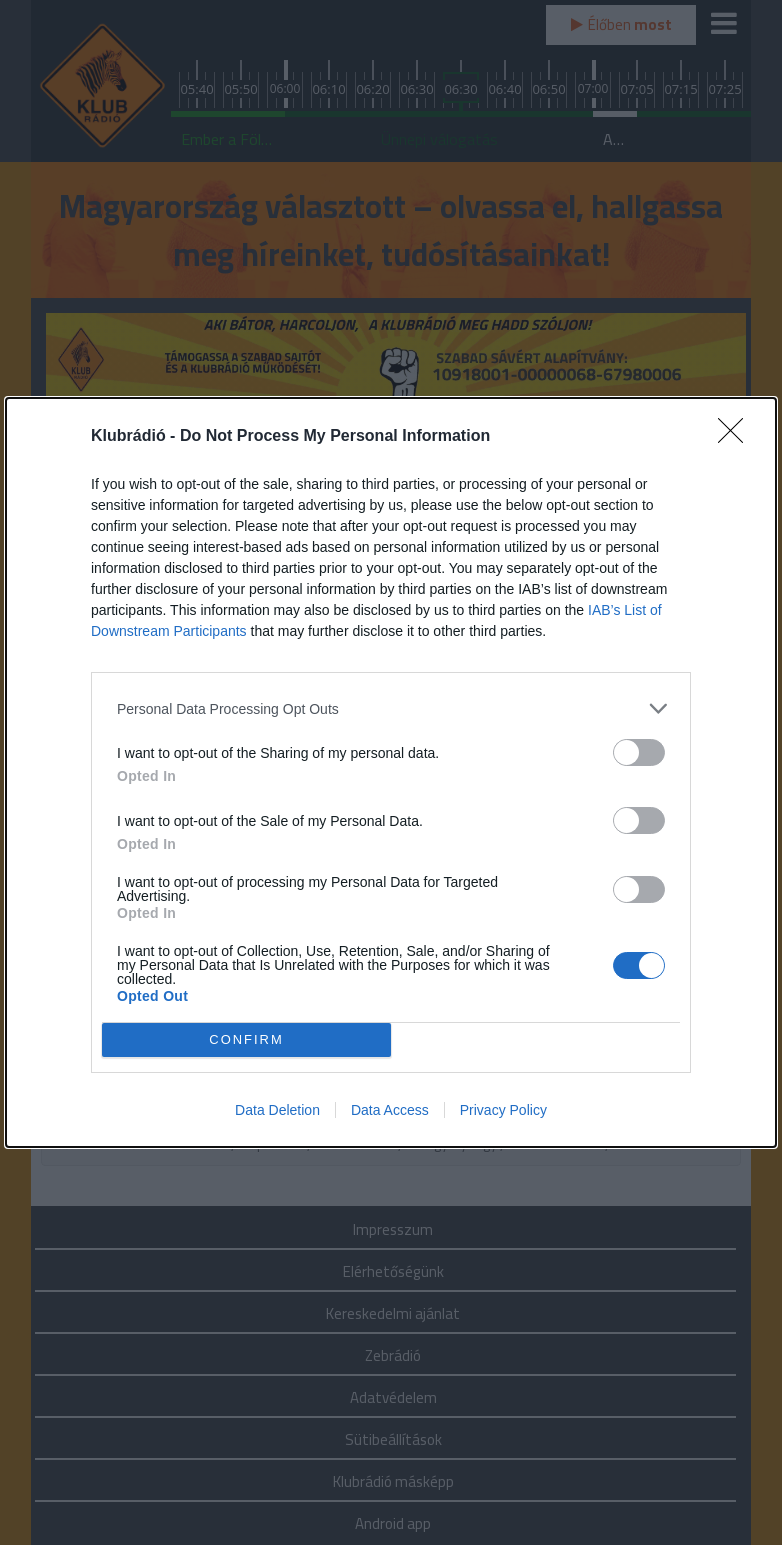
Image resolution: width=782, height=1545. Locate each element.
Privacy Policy (503, 1110)
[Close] (737, 437)
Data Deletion (277, 1110)
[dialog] (391, 772)
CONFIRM (246, 1040)
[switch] (639, 752)
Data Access (390, 1110)
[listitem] (391, 708)
